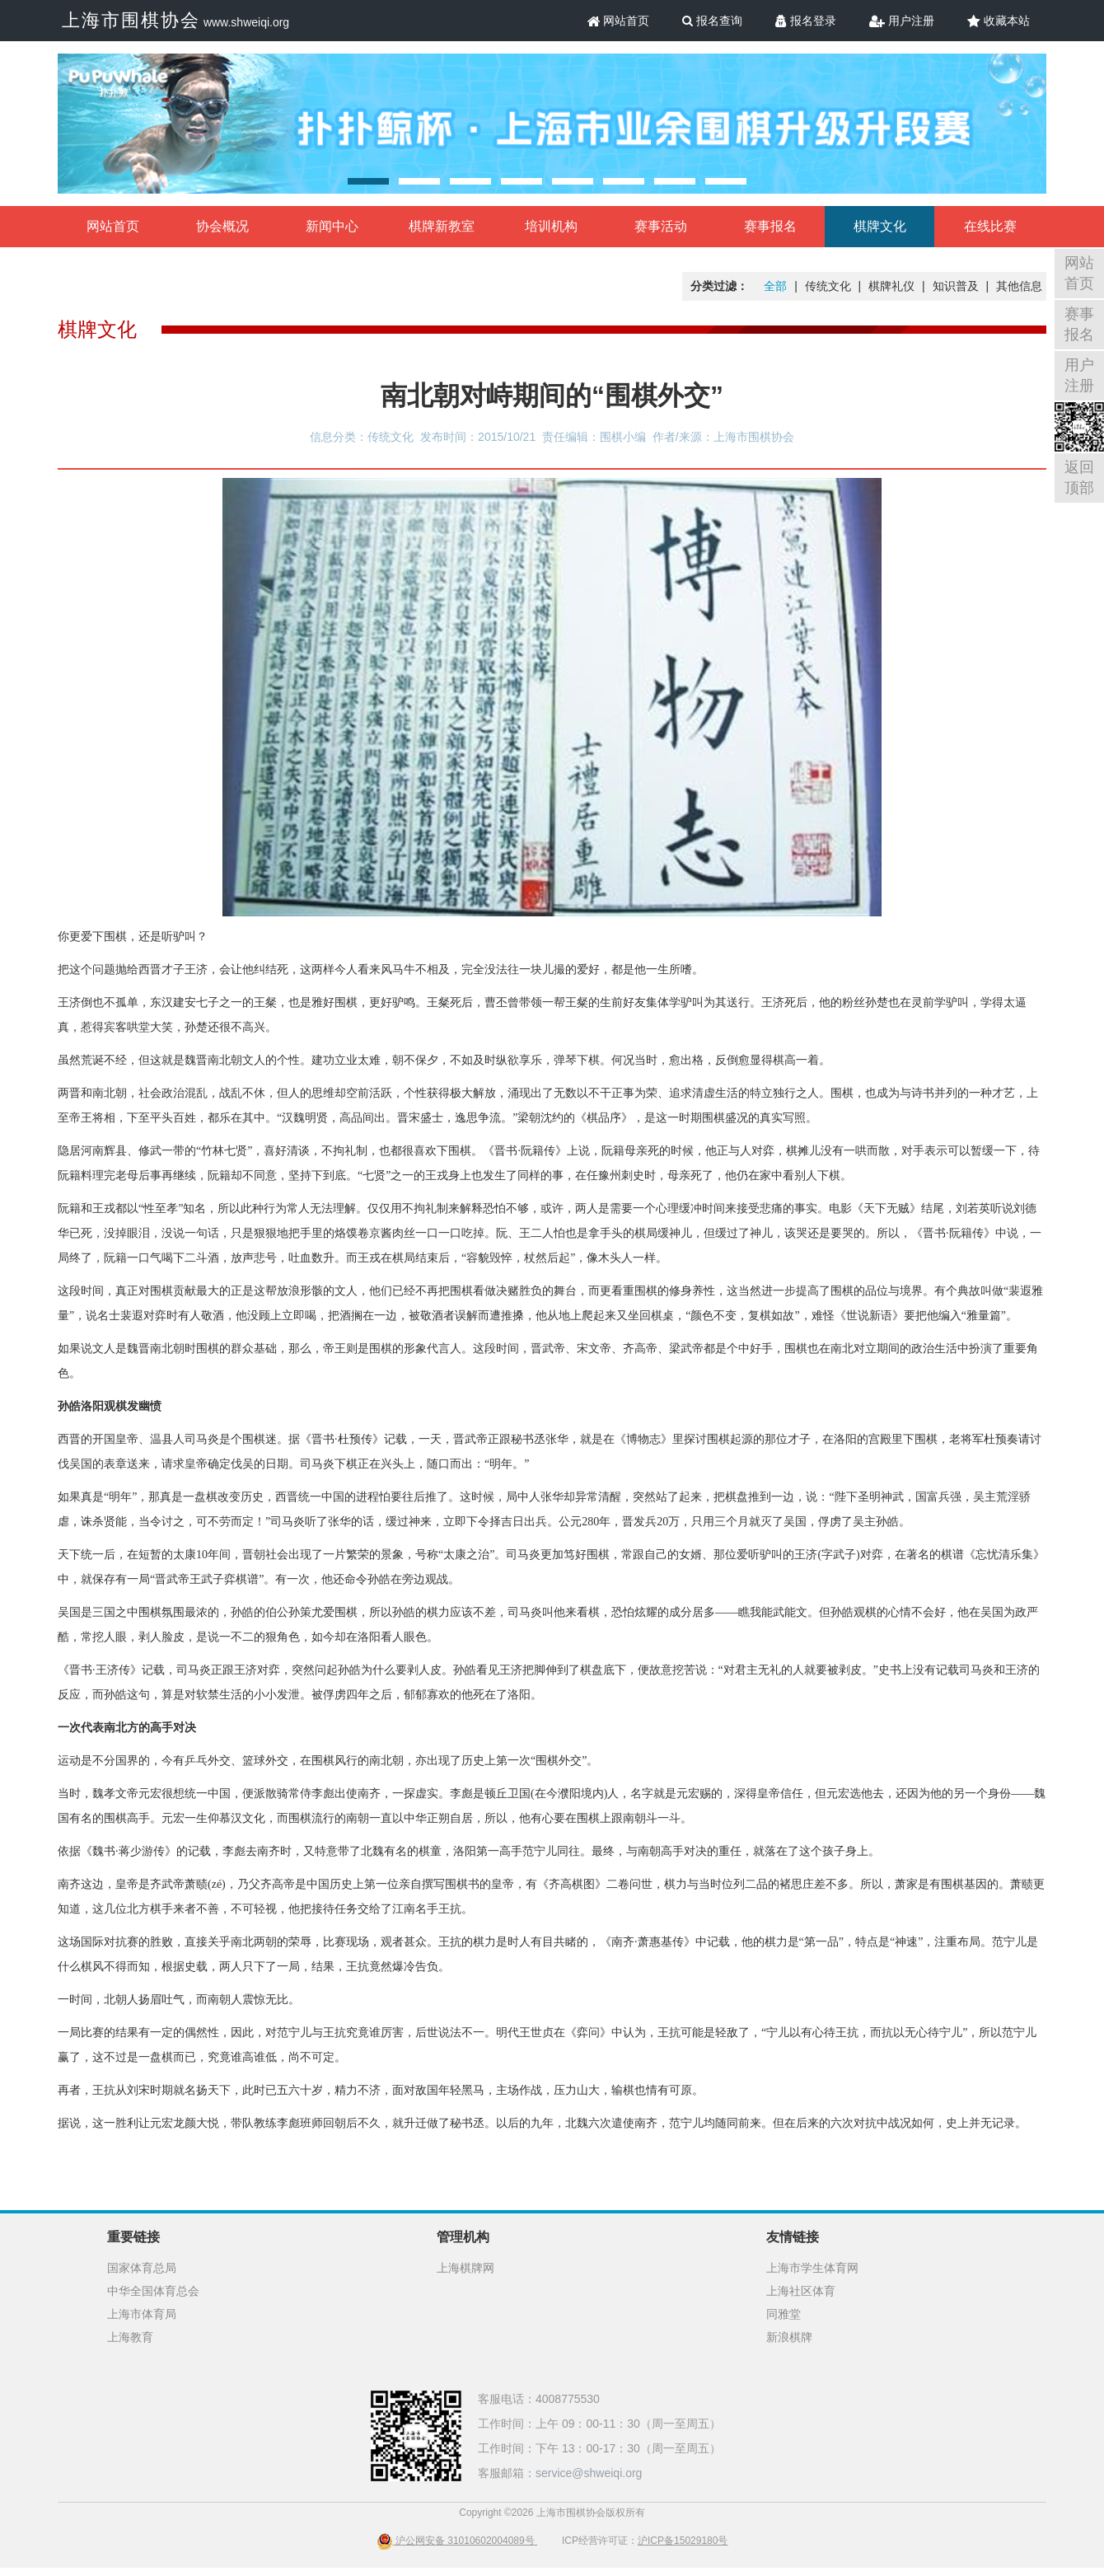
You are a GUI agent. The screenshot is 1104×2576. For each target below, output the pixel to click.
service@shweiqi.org (589, 2473)
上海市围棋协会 (131, 20)
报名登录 (805, 20)
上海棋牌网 (465, 2267)
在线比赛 (990, 226)
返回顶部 (1079, 477)
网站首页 (618, 20)
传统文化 (828, 286)
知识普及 (956, 286)
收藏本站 (998, 20)
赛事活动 (660, 226)
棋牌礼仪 (891, 286)
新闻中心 (332, 226)
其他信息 (1019, 286)
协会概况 (222, 226)
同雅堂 (783, 2314)
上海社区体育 (800, 2290)
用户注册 (901, 20)
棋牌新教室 (442, 226)
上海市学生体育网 (812, 2267)
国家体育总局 (141, 2267)
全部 (775, 286)
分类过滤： (719, 286)
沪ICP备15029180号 (682, 2540)
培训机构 (551, 226)
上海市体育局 (141, 2314)
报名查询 (712, 20)
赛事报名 (770, 226)
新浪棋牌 (789, 2337)
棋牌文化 (880, 226)
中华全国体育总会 (153, 2290)
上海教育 (130, 2337)
